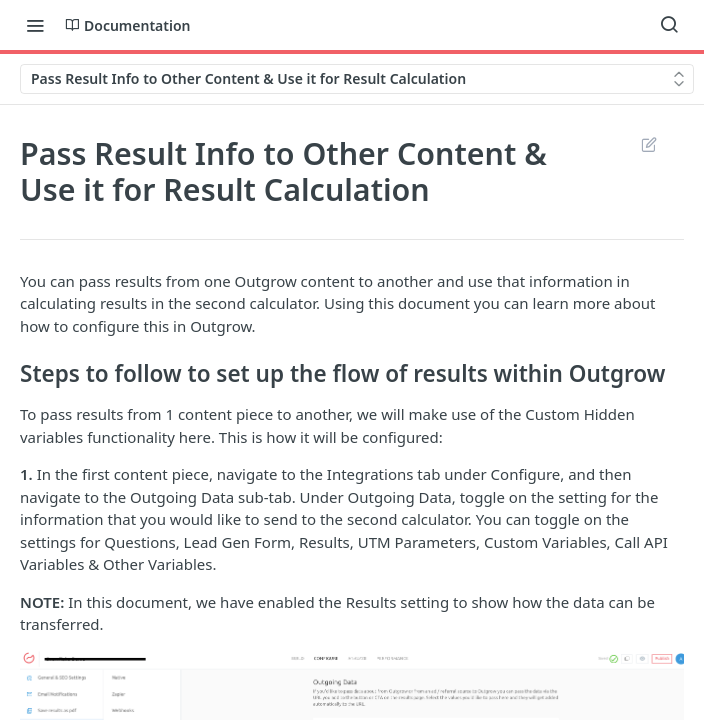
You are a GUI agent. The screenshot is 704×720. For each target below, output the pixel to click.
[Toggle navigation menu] (35, 25)
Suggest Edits (648, 144)
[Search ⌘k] (669, 25)
